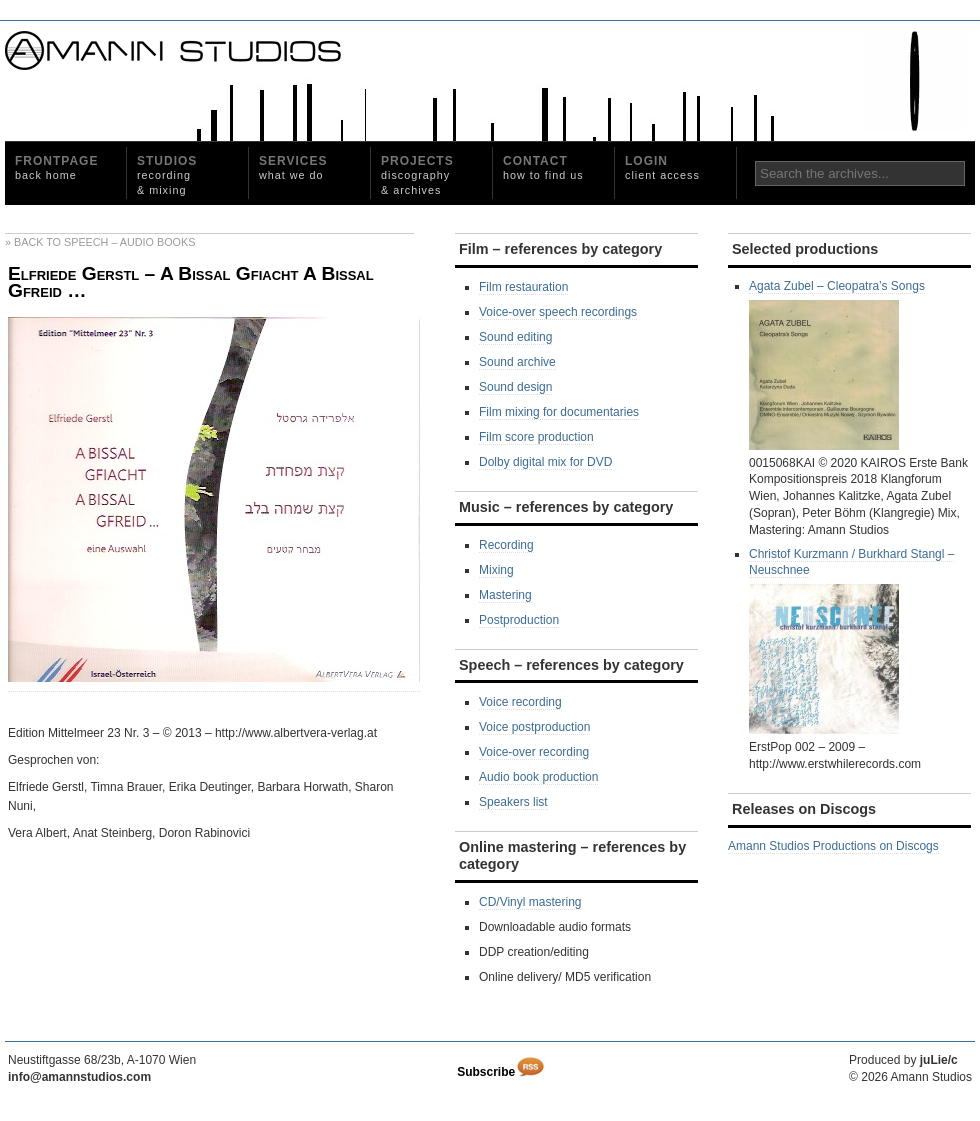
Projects (417, 175)
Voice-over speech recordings (558, 312)
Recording (506, 545)
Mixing (496, 570)
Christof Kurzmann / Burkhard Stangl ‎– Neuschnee (851, 641)
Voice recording (520, 702)
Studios (167, 175)
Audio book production (538, 777)
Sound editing (515, 337)
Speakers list (513, 802)
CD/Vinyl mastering (530, 902)
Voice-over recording (534, 752)
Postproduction (519, 620)
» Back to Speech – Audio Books (100, 242)
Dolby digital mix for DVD (545, 462)
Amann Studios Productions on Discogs (833, 846)
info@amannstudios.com (79, 1077)
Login (662, 167)
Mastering (505, 595)
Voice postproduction (534, 727)
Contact (543, 167)
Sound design (515, 387)
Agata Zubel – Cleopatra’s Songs (837, 364)
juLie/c (939, 1060)
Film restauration (523, 287)
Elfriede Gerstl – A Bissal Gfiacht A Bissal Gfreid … (191, 282)
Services (293, 167)
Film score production (536, 437)
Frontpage (56, 167)
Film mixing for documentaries (559, 412)
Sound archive (517, 362)
